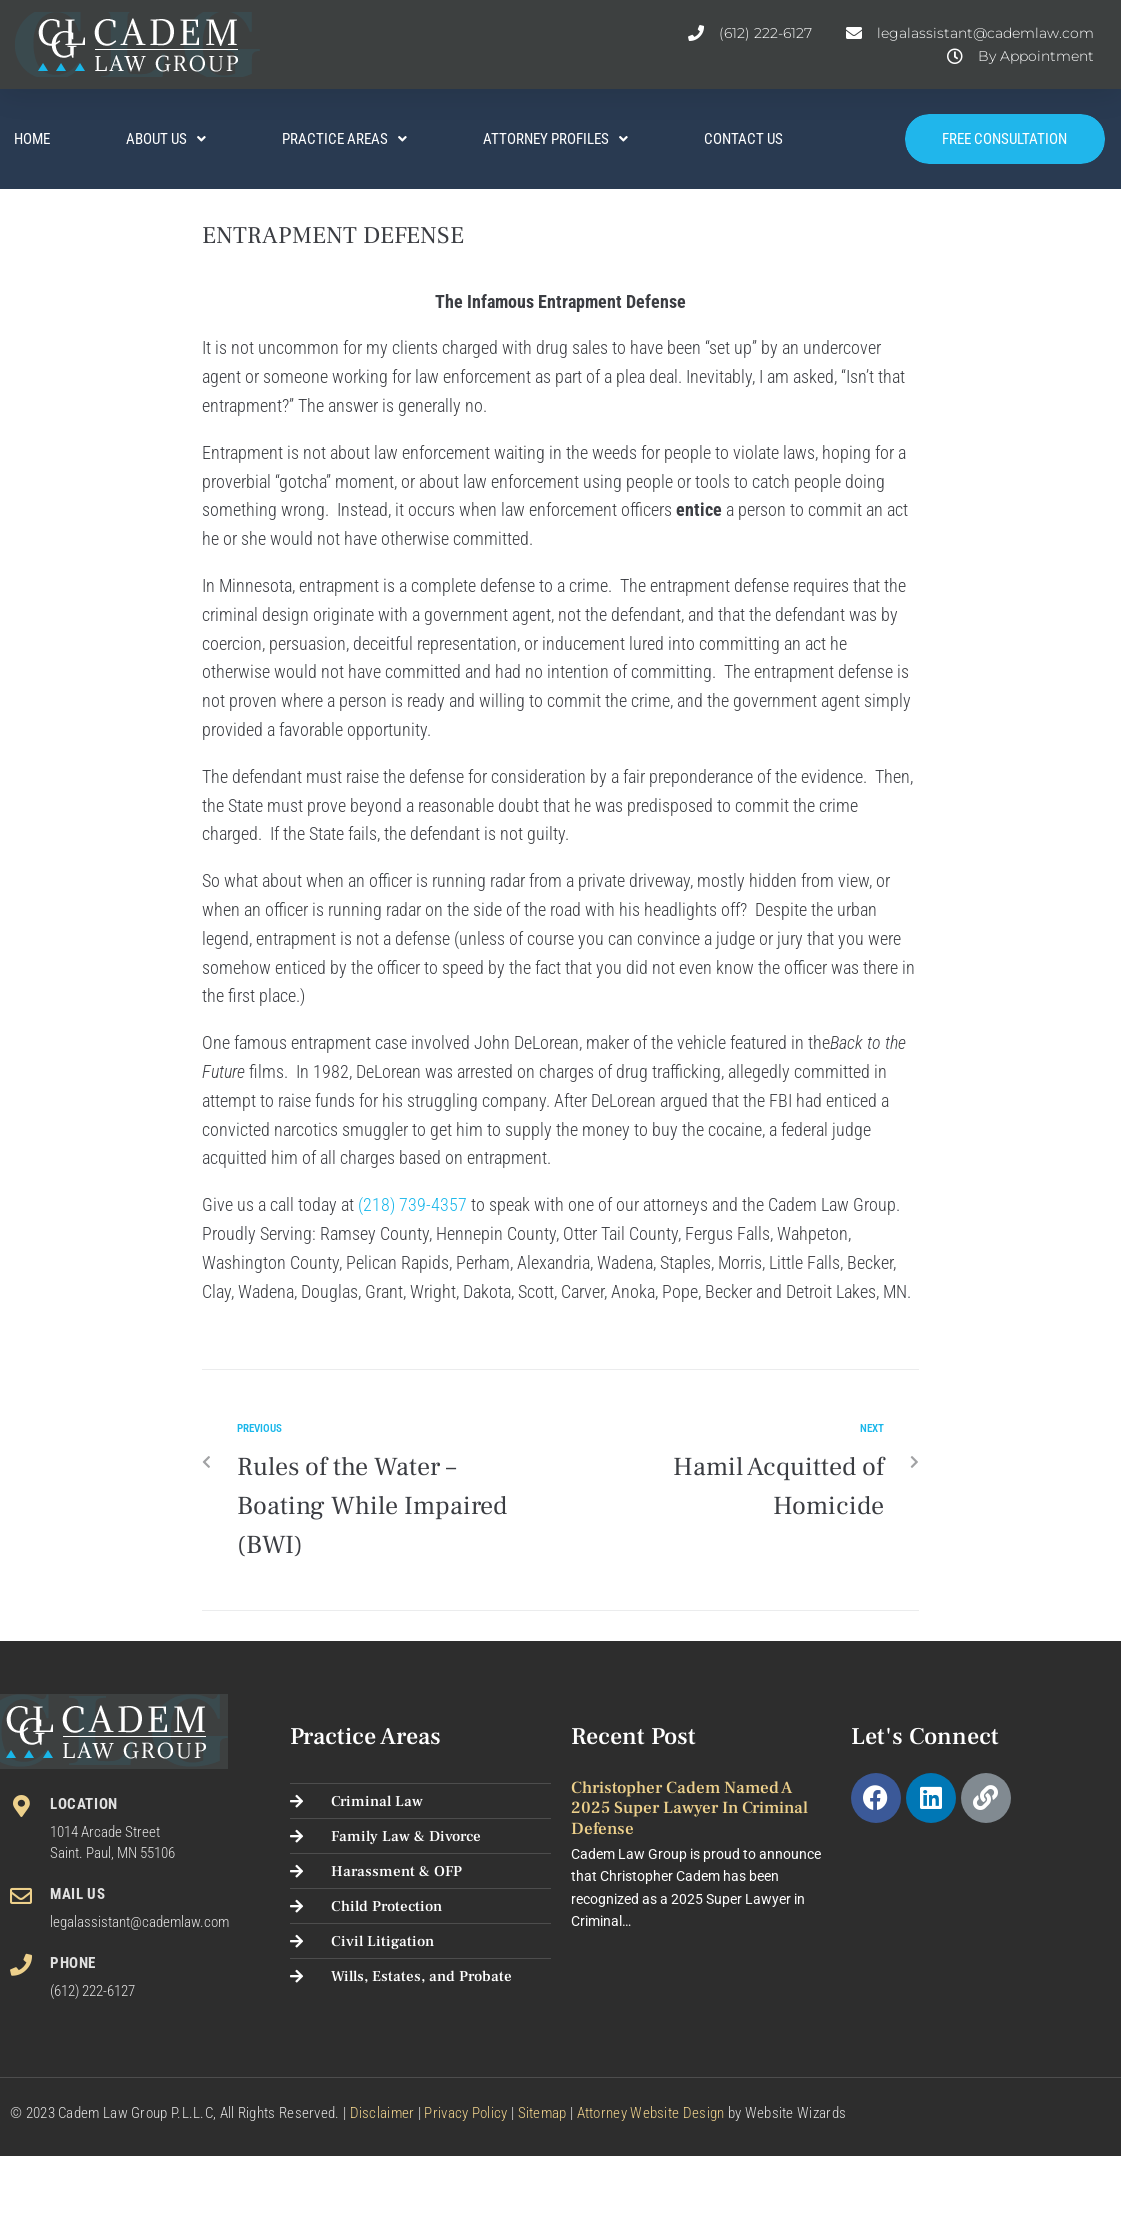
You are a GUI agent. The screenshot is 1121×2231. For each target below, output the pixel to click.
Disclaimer (382, 2113)
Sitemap (542, 2113)
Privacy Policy (465, 2113)
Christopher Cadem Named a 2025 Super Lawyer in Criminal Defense (689, 1808)
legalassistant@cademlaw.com (139, 1922)
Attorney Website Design (651, 2113)
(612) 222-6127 (92, 1991)
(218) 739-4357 (412, 1204)
